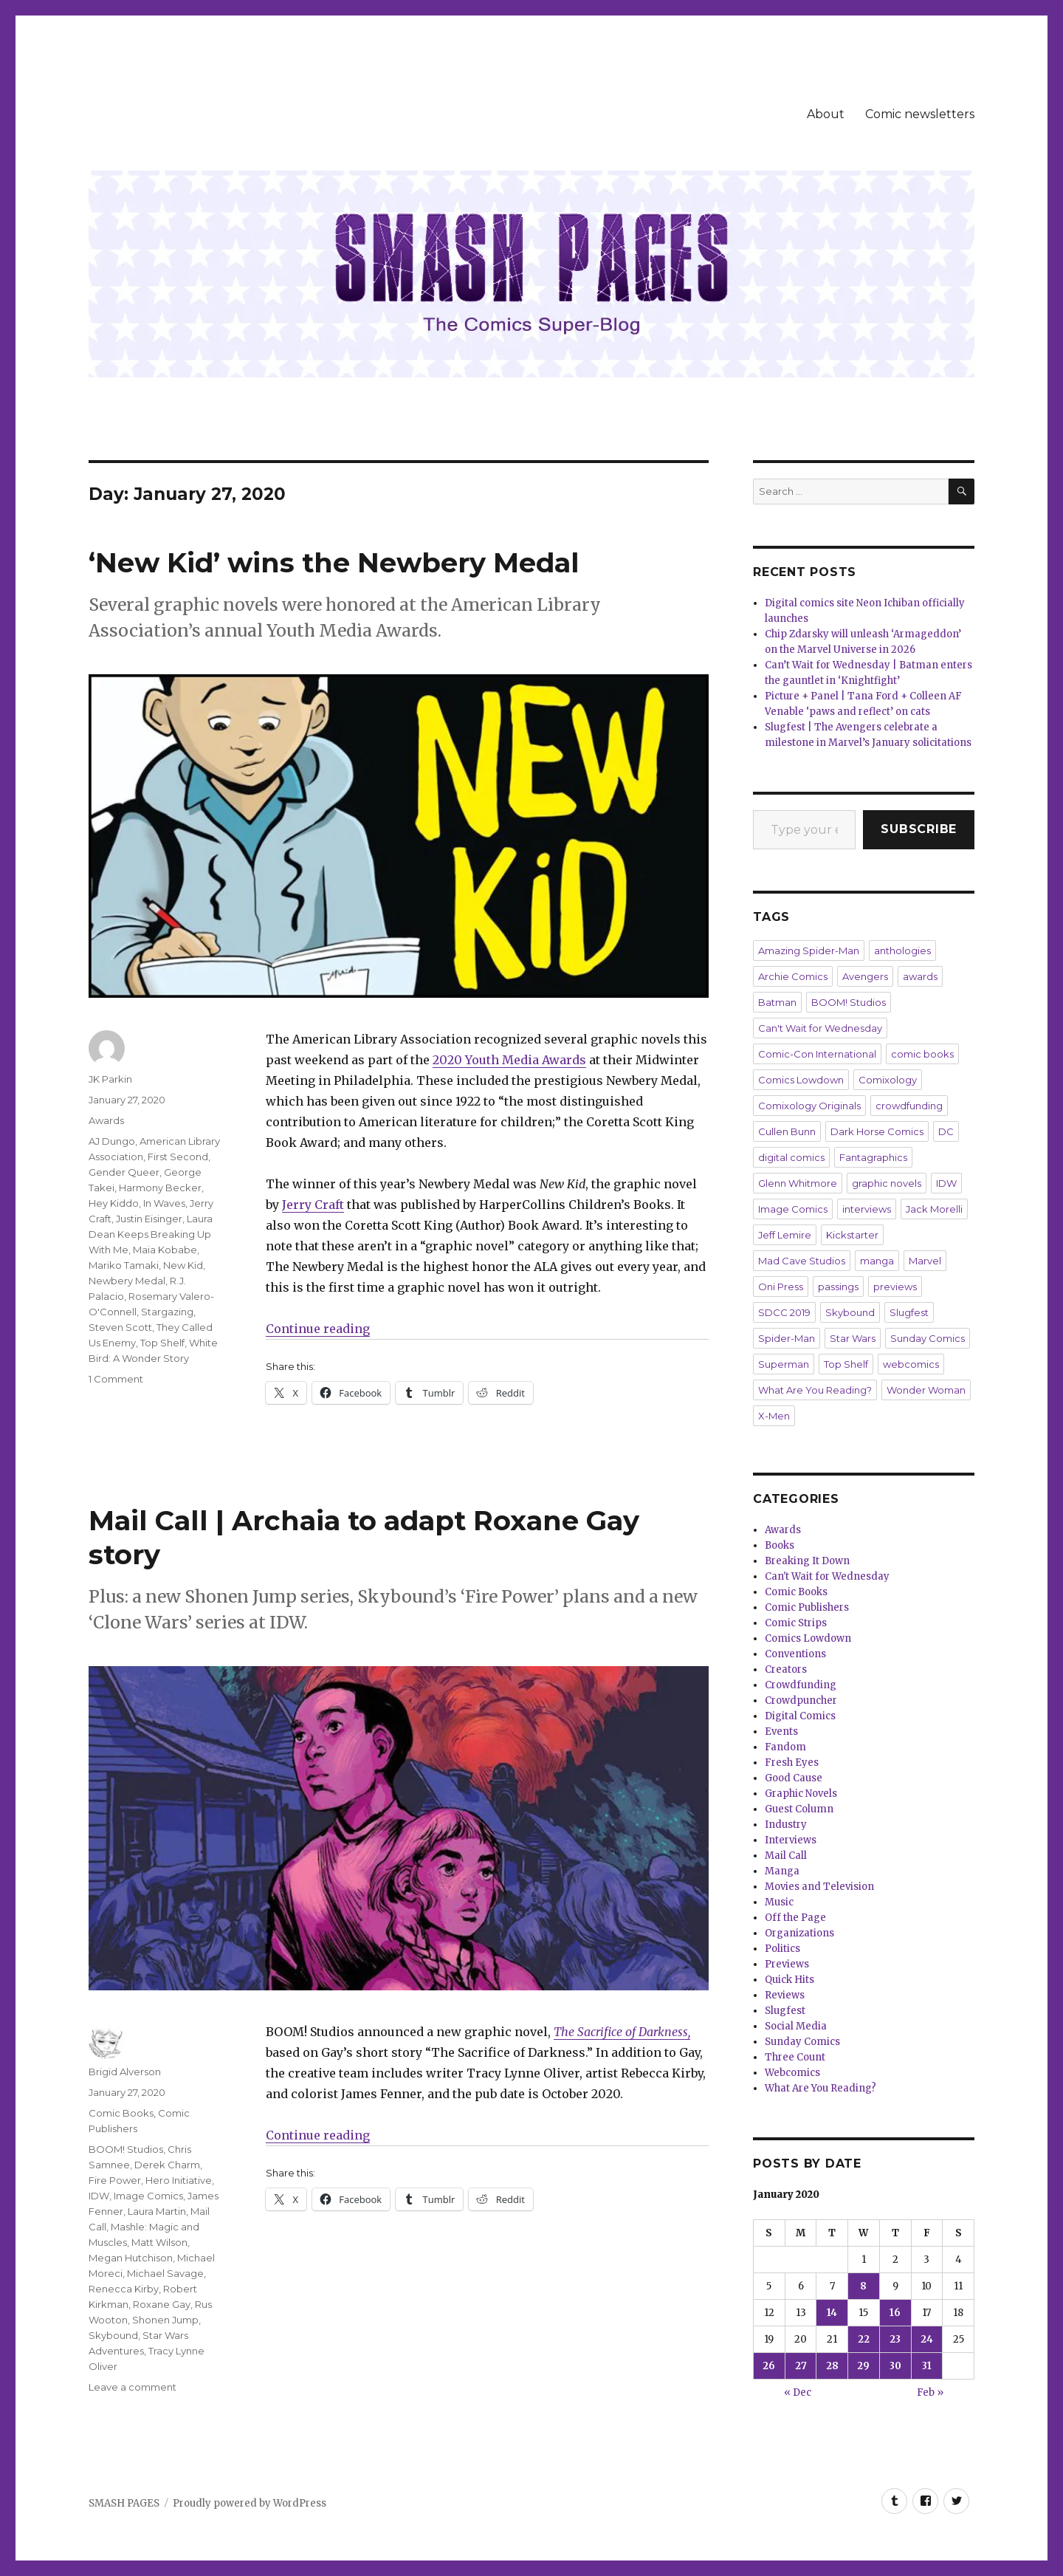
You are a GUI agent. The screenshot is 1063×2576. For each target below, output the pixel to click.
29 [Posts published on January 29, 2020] (863, 2366)
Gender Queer (124, 1172)
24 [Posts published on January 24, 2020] (927, 2339)
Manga (782, 1871)
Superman (783, 1364)
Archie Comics (793, 976)
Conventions (795, 1654)
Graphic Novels (801, 1793)
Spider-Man (786, 1338)
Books (779, 1545)
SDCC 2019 (784, 1312)
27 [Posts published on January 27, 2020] (801, 2366)
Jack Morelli (934, 1209)
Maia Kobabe (165, 1250)
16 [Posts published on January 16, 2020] (895, 2312)
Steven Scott (120, 1327)
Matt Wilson (159, 2242)
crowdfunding (909, 1105)
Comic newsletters (919, 114)
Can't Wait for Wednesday (820, 1028)
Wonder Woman (926, 1390)
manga (877, 1261)
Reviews (785, 1995)
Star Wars (852, 1338)
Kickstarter (852, 1235)
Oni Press (780, 1286)
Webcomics (792, 2072)
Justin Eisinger (149, 1218)
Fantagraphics (873, 1157)
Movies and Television (819, 1886)
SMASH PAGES (124, 2503)
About (825, 114)
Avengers (865, 976)
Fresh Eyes (792, 1762)
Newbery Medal (127, 1281)
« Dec (797, 2392)
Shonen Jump (165, 2320)
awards (920, 976)
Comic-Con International (817, 1054)
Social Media (796, 2026)
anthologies (902, 950)
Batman (777, 1002)
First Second (178, 1156)
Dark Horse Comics (876, 1131)
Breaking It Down (807, 1561)
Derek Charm (167, 2165)
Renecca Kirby (124, 2289)
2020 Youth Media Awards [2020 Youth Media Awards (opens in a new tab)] (509, 1059)
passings (838, 1286)
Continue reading (318, 1328)
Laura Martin (157, 2211)
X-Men (774, 1416)
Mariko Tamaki (124, 1265)
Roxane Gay (161, 2304)
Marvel (925, 1261)
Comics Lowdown (801, 1080)
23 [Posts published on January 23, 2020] (895, 2339)
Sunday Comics (927, 1338)
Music (779, 1902)
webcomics (911, 1364)
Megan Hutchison (131, 2258)
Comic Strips (796, 1623)
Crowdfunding (800, 1685)
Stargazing (167, 1312)
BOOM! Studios (126, 2149)
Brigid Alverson (125, 2071)
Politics (782, 1948)
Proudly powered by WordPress (249, 2503)
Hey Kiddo (114, 1203)
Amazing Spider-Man (808, 950)
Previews (787, 1964)
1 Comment (116, 1379)
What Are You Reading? (815, 1390)
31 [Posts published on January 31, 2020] (927, 2366)
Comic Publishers (807, 1607)
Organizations (799, 1933)
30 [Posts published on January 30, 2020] (895, 2366)
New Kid (183, 1265)
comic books (922, 1054)
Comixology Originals (809, 1105)
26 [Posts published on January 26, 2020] (769, 2366)
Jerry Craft (313, 1204)
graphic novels (886, 1183)
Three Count (795, 2057)
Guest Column (799, 1809)
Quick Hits (789, 1979)
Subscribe (919, 829)
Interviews (790, 1840)
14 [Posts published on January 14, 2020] (832, 2312)
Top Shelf (162, 1343)
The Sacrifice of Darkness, (622, 2031)
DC (946, 1131)
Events (781, 1731)
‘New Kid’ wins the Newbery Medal (334, 562)
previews (895, 1286)
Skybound (113, 2335)
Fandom (785, 1747)
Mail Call (786, 1855)
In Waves (164, 1203)
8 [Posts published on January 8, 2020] (863, 2286)
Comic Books (121, 2113)
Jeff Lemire (784, 1235)
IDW (99, 2196)
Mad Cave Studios (801, 1261)
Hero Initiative (178, 2180)
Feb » (930, 2392)
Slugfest (909, 1312)
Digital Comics (800, 1716)
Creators (786, 1669)
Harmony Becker (160, 1187)
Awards (106, 1120)
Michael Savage (165, 2273)
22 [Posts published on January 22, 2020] (864, 2339)
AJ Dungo (112, 1141)
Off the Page (795, 1917)
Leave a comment (132, 2387)
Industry (786, 1824)
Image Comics (148, 2196)
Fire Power (115, 2180)
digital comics (791, 1157)
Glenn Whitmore (797, 1183)
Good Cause (793, 1778)
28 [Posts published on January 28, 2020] (832, 2366)
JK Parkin (110, 1079)
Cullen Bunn (787, 1131)
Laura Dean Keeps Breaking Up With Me (151, 1234)
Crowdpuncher (801, 1700)
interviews (866, 1209)
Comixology (888, 1080)
